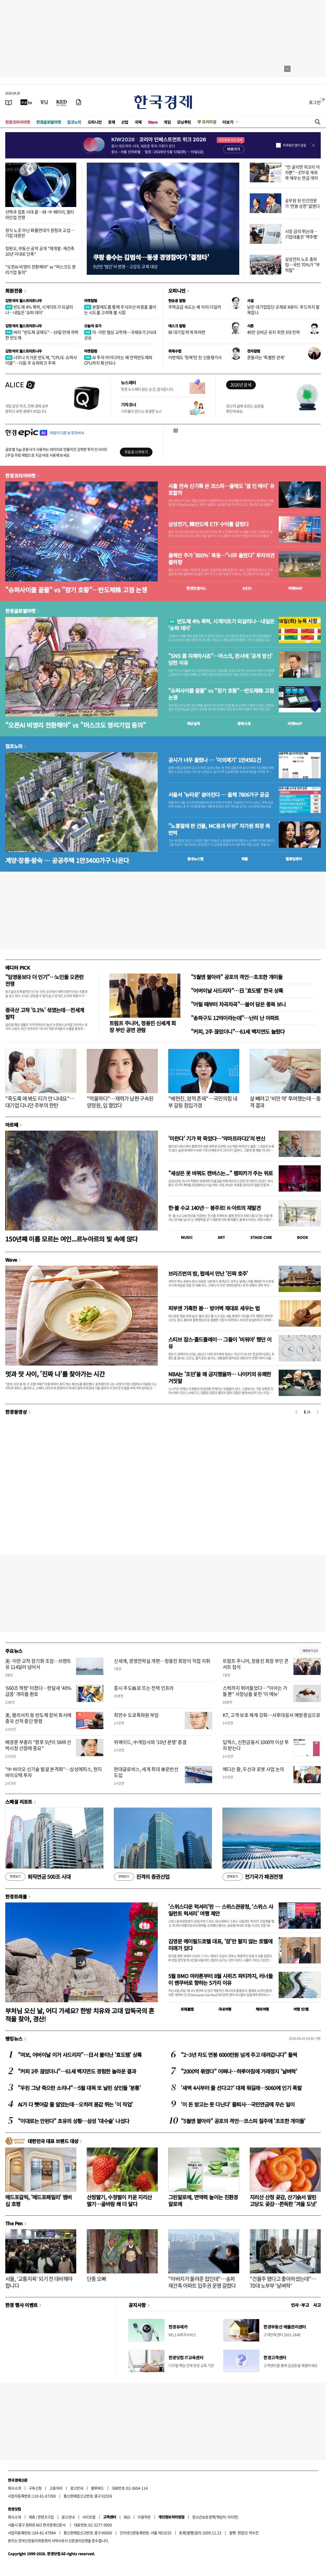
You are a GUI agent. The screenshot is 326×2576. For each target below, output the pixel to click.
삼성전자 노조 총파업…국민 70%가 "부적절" (302, 264)
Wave (152, 122)
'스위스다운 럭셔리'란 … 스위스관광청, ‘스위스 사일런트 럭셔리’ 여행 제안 (220, 1910)
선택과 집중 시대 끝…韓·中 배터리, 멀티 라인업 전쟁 (39, 214)
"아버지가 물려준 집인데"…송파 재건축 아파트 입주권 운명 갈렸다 (202, 2282)
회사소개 (14, 2488)
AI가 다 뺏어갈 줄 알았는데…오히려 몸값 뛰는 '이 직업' (75, 2104)
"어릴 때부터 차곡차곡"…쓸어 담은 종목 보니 (238, 1004)
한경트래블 (16, 1896)
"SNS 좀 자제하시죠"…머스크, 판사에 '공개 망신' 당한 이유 (220, 659)
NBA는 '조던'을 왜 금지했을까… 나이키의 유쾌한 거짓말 (219, 1377)
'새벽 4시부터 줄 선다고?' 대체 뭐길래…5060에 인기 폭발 (241, 2088)
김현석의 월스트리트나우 (23, 300)
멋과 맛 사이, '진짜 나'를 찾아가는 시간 (55, 1374)
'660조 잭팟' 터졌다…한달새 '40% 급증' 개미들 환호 (38, 1691)
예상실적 (193, 723)
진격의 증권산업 (142, 1877)
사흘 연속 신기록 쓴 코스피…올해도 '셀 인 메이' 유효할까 (221, 489)
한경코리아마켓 (17, 122)
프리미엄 (209, 122)
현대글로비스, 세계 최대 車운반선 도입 (146, 1772)
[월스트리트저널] (44, 102)
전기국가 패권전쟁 (252, 1877)
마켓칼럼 (90, 300)
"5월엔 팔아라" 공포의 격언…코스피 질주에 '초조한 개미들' (243, 2121)
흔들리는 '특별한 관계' (266, 357)
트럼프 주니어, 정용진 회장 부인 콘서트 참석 (256, 1663)
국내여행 (224, 2009)
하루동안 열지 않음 (294, 145)
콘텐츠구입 (46, 2517)
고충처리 (56, 2488)
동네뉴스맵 (195, 858)
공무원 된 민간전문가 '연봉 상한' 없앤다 (302, 203)
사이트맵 (88, 2517)
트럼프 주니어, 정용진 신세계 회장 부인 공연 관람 (142, 1026)
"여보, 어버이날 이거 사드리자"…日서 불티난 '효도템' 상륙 (80, 2054)
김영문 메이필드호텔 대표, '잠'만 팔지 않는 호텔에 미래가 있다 (220, 1944)
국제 (138, 122)
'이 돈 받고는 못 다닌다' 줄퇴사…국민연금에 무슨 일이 (238, 2104)
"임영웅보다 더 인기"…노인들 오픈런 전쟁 (44, 980)
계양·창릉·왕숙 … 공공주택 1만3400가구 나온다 (67, 860)
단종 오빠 (96, 2279)
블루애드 (97, 2488)
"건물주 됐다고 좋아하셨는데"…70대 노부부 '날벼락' (283, 2282)
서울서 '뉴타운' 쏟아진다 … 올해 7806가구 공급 (218, 794)
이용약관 (144, 2517)
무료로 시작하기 (136, 451)
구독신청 (35, 2488)
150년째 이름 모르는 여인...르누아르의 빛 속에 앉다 (71, 1239)
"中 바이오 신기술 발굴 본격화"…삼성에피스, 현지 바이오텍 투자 (53, 1772)
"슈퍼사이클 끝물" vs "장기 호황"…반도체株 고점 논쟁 (76, 590)
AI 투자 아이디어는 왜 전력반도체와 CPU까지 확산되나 (118, 360)
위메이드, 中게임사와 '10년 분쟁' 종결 (150, 1742)
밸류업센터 (294, 858)
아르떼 (11, 1124)
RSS (127, 2517)
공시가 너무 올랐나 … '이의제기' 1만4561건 (214, 760)
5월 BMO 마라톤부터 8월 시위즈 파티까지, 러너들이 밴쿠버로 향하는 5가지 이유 (220, 1979)
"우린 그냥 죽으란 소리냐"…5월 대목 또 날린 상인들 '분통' (79, 2088)
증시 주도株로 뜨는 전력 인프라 (144, 1688)
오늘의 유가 (92, 325)
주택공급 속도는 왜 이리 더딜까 (194, 307)
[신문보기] (8, 102)
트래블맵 (187, 2009)
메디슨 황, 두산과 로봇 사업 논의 (253, 1769)
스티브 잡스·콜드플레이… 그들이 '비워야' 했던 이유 (220, 1343)
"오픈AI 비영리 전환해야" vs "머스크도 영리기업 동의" (40, 269)
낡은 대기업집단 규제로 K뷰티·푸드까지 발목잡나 (283, 309)
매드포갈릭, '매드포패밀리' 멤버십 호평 (38, 2200)
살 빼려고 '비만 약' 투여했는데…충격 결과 (285, 1102)
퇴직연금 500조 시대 (37, 1877)
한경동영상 (16, 1411)
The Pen (14, 2223)
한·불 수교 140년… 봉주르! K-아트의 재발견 (214, 1208)
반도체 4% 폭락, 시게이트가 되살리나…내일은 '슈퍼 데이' (39, 309)
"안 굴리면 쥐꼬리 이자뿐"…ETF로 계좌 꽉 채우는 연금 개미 (302, 172)
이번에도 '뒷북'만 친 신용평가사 (195, 357)
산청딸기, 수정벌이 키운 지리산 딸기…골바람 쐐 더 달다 (119, 2200)
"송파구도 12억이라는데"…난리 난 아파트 (235, 1018)
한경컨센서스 (196, 588)
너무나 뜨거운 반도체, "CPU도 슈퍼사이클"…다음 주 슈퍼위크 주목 (41, 360)
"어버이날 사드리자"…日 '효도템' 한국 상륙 (237, 990)
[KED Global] (61, 102)
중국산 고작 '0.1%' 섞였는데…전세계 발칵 (44, 1013)
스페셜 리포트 (18, 1801)
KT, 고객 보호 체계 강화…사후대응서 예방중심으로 (271, 1715)
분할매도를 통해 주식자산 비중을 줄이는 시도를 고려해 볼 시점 (120, 309)
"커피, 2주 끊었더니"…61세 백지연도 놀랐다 (238, 1031)
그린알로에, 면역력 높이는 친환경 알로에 (203, 2200)
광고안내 (76, 2488)
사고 (317, 2305)
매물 (244, 858)
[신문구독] (78, 102)
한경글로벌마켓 (48, 122)
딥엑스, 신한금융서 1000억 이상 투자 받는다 (256, 1745)
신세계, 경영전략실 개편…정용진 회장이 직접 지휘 (162, 1660)
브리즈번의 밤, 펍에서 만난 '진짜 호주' (208, 1273)
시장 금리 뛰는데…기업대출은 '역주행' (301, 234)
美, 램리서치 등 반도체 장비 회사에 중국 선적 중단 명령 (38, 1718)
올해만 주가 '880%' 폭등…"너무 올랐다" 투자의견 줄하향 (221, 559)
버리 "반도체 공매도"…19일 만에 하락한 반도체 (41, 335)
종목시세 (244, 723)
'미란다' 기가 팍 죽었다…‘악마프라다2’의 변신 (216, 1138)
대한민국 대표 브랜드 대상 (53, 2141)
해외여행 (262, 2009)
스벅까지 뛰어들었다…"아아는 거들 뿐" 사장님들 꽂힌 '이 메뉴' (255, 1691)
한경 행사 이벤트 (21, 2304)
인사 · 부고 (300, 2305)
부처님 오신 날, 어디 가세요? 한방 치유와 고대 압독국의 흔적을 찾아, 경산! (79, 2014)
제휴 (32, 2517)
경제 (111, 122)
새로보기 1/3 (310, 1650)
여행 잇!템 (300, 2009)
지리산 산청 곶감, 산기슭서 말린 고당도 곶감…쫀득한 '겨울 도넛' (283, 2200)
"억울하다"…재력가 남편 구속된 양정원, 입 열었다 (120, 1102)
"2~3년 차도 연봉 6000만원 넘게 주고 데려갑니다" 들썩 (239, 2054)
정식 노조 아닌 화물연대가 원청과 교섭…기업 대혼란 (39, 233)
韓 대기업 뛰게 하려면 (186, 332)
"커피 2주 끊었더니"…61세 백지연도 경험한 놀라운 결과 (77, 2071)
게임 (167, 122)
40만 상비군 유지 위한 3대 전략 (273, 332)
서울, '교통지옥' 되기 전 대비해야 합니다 (39, 2282)
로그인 (315, 102)
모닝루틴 (184, 122)
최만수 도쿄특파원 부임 (136, 1715)
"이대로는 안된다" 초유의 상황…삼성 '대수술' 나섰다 (73, 2121)
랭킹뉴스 (14, 2038)
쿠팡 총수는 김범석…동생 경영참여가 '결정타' (151, 257)
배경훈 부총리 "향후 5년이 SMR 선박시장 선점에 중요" (38, 1745)
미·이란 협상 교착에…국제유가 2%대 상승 (120, 335)
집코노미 (74, 122)
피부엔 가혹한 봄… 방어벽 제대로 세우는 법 (213, 1308)
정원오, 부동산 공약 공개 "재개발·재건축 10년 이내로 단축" (39, 251)
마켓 (295, 588)
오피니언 (95, 122)
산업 (124, 122)
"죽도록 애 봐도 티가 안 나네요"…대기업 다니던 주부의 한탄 (40, 1102)
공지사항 (137, 2304)
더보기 (227, 122)
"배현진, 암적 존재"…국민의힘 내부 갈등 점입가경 (202, 1102)
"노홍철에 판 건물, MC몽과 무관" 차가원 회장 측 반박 (219, 829)
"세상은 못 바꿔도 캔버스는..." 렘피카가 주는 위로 (220, 1173)
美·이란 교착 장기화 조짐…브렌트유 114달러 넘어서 (38, 1663)
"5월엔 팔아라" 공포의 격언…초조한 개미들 (236, 977)
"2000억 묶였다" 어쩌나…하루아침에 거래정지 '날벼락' (239, 2071)
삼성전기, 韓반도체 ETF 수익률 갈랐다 (208, 524)
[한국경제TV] (26, 102)
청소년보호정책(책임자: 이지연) (215, 2517)
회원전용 (14, 290)
